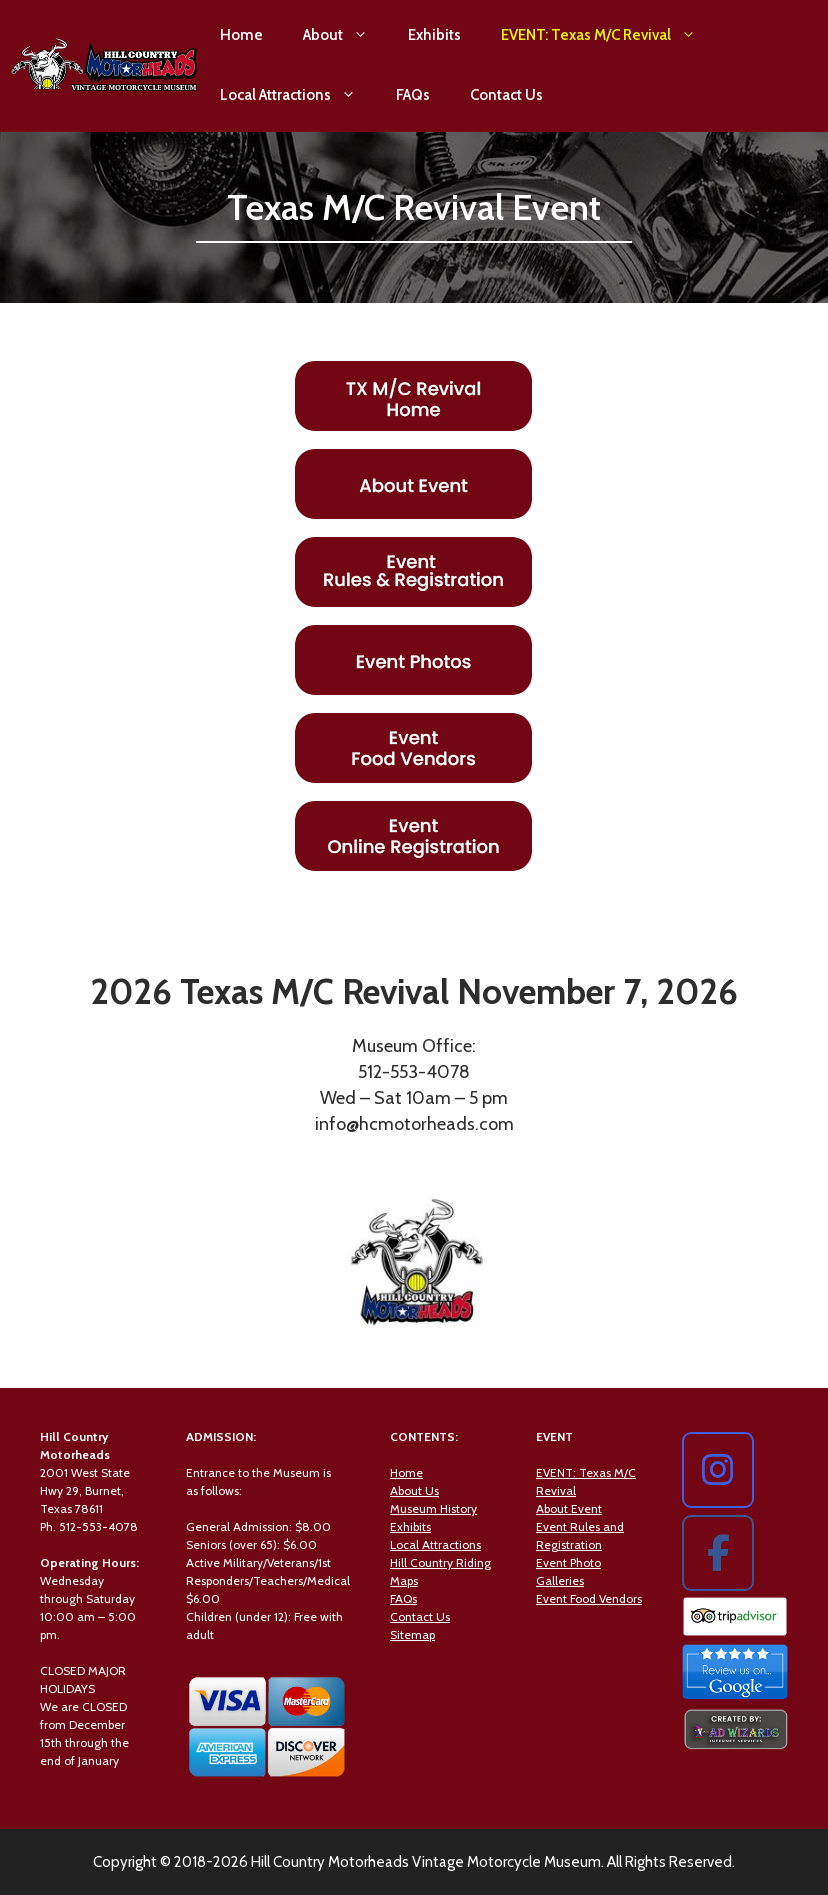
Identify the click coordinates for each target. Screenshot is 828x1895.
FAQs (413, 95)
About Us (414, 1490)
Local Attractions (298, 95)
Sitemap (412, 1634)
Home (241, 35)
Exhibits (434, 35)
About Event (569, 1508)
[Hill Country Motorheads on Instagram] (718, 1470)
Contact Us (506, 95)
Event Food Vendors (589, 1598)
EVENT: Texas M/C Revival (608, 35)
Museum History (433, 1508)
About (345, 35)
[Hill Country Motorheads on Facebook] (718, 1553)
